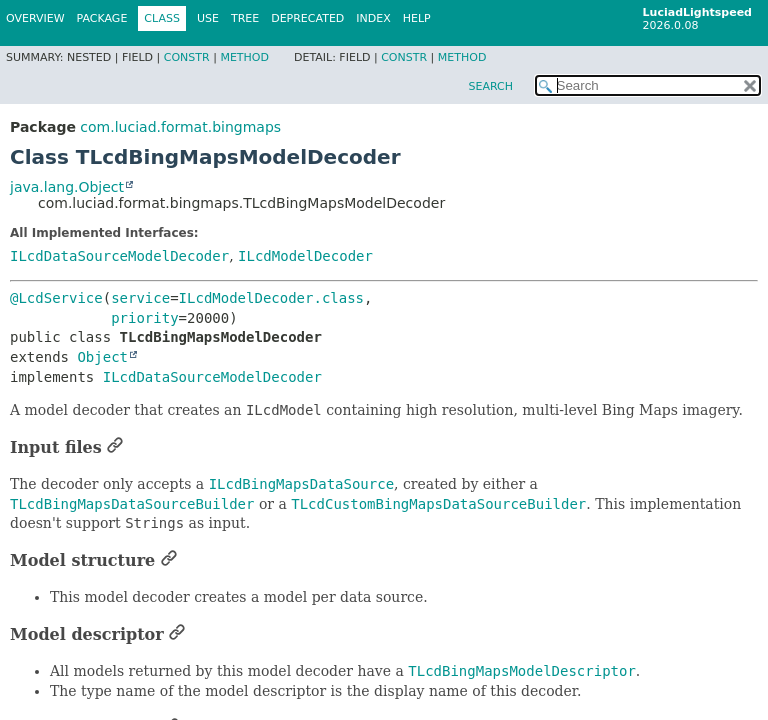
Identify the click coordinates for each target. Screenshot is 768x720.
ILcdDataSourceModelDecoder (119, 256)
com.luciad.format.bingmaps (180, 127)
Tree (245, 18)
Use (208, 18)
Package (102, 18)
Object (102, 357)
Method (244, 57)
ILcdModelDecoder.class (271, 298)
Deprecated (307, 18)
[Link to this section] (115, 447)
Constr (187, 57)
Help (417, 18)
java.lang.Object (67, 187)
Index (373, 18)
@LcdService (56, 298)
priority (144, 318)
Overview (35, 18)
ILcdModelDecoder (305, 256)
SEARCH (490, 86)
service (140, 298)
